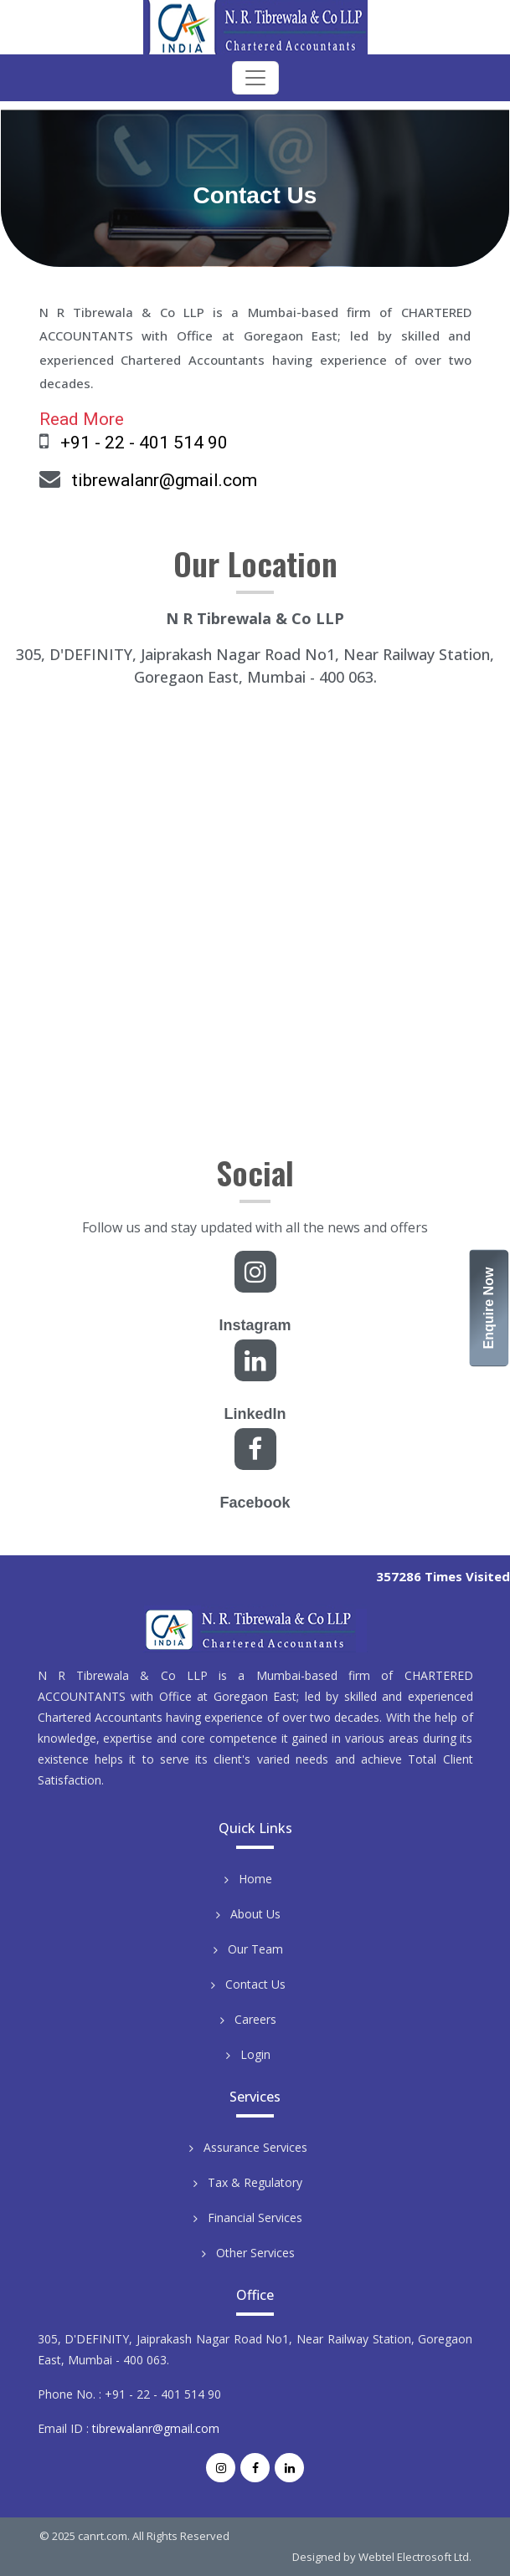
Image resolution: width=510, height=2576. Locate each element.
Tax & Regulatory (255, 2182)
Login (255, 2054)
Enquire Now (489, 1308)
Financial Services (255, 2217)
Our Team (255, 1949)
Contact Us (255, 1984)
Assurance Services (255, 2147)
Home (255, 1879)
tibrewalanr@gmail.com (164, 480)
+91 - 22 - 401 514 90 (144, 443)
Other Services (255, 2253)
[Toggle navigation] (255, 78)
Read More (81, 419)
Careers (255, 2019)
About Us (255, 1914)
